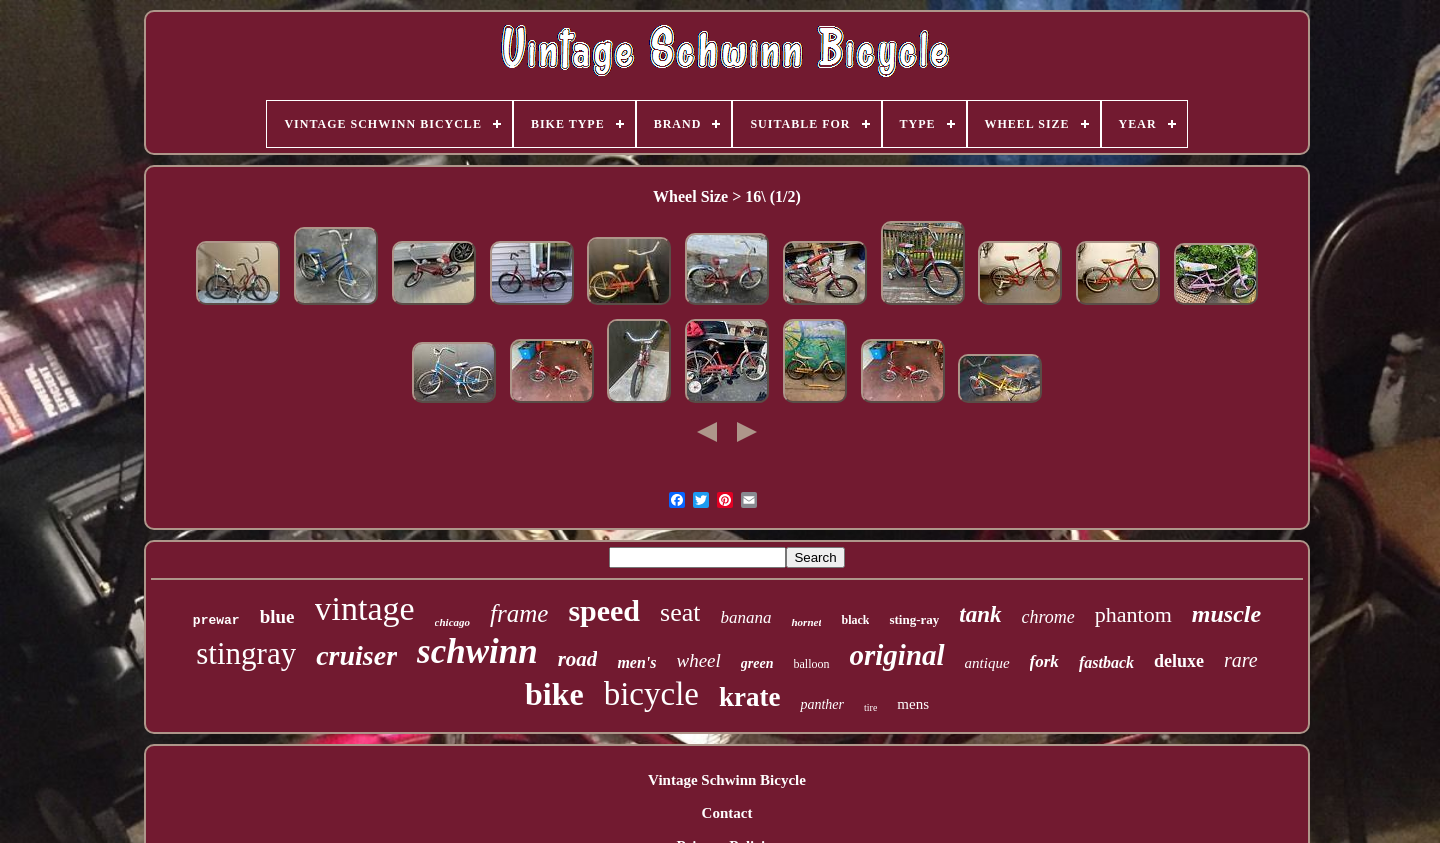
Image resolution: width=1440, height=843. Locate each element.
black (855, 620)
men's (636, 662)
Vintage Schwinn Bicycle (727, 780)
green (757, 663)
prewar (216, 620)
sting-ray (914, 619)
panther (822, 704)
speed (604, 610)
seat (680, 612)
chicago (452, 622)
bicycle (651, 694)
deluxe (1179, 661)
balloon (812, 664)
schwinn (477, 651)
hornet (806, 622)
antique (987, 663)
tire (870, 707)
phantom (1133, 614)
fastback (1106, 662)
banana (745, 617)
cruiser (356, 655)
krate (749, 697)
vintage (365, 608)
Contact (727, 813)
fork (1044, 661)
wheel (699, 660)
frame (519, 613)
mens (913, 704)
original (897, 655)
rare (1241, 660)
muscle (1226, 614)
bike (554, 694)
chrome (1048, 617)
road (578, 659)
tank (980, 614)
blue (277, 616)
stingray (246, 653)
